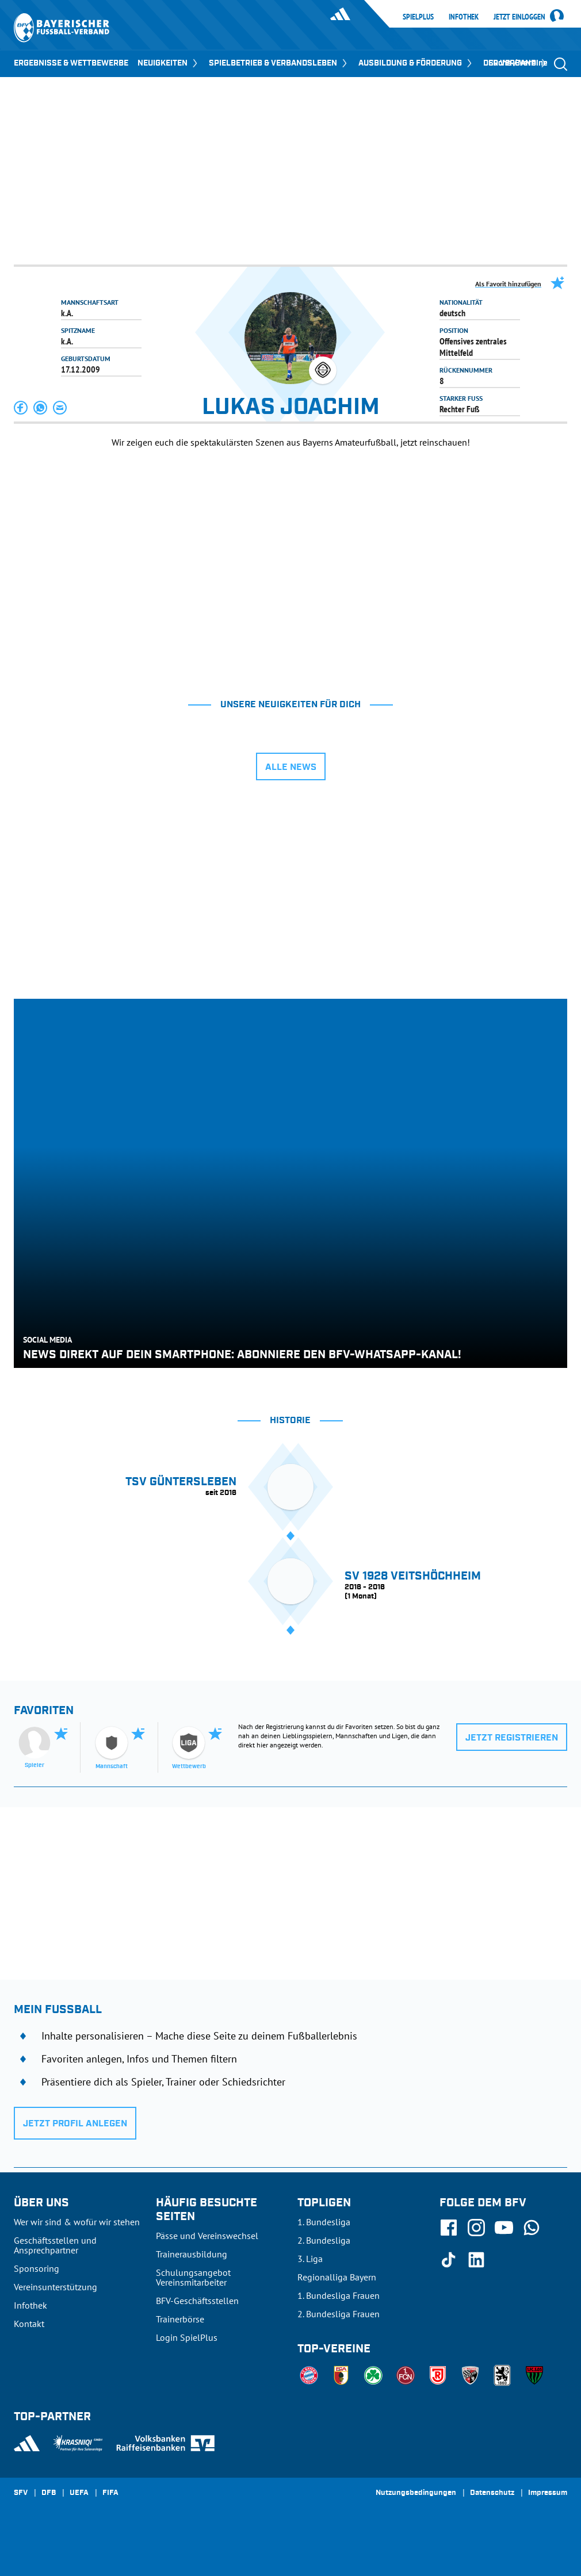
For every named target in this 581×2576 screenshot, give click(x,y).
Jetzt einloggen (519, 17)
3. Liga (310, 2258)
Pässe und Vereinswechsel (207, 2235)
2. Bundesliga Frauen (338, 2314)
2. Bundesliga (323, 2240)
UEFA (79, 2493)
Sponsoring (36, 2268)
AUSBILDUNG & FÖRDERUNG (416, 63)
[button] (21, 407)
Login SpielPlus (186, 2337)
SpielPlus (418, 17)
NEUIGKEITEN (168, 63)
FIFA (110, 2493)
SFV (21, 2493)
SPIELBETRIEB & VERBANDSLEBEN (279, 63)
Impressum (547, 2493)
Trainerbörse (180, 2319)
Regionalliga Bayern (336, 2277)
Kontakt (29, 2323)
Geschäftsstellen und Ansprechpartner (55, 2245)
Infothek (464, 17)
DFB (48, 2493)
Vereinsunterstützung (55, 2287)
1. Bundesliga (323, 2222)
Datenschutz (492, 2493)
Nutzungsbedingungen (416, 2493)
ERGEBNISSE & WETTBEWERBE (71, 63)
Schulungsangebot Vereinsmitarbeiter (193, 2277)
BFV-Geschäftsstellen (197, 2300)
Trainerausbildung (191, 2254)
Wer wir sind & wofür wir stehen (77, 2222)
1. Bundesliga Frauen (338, 2295)
